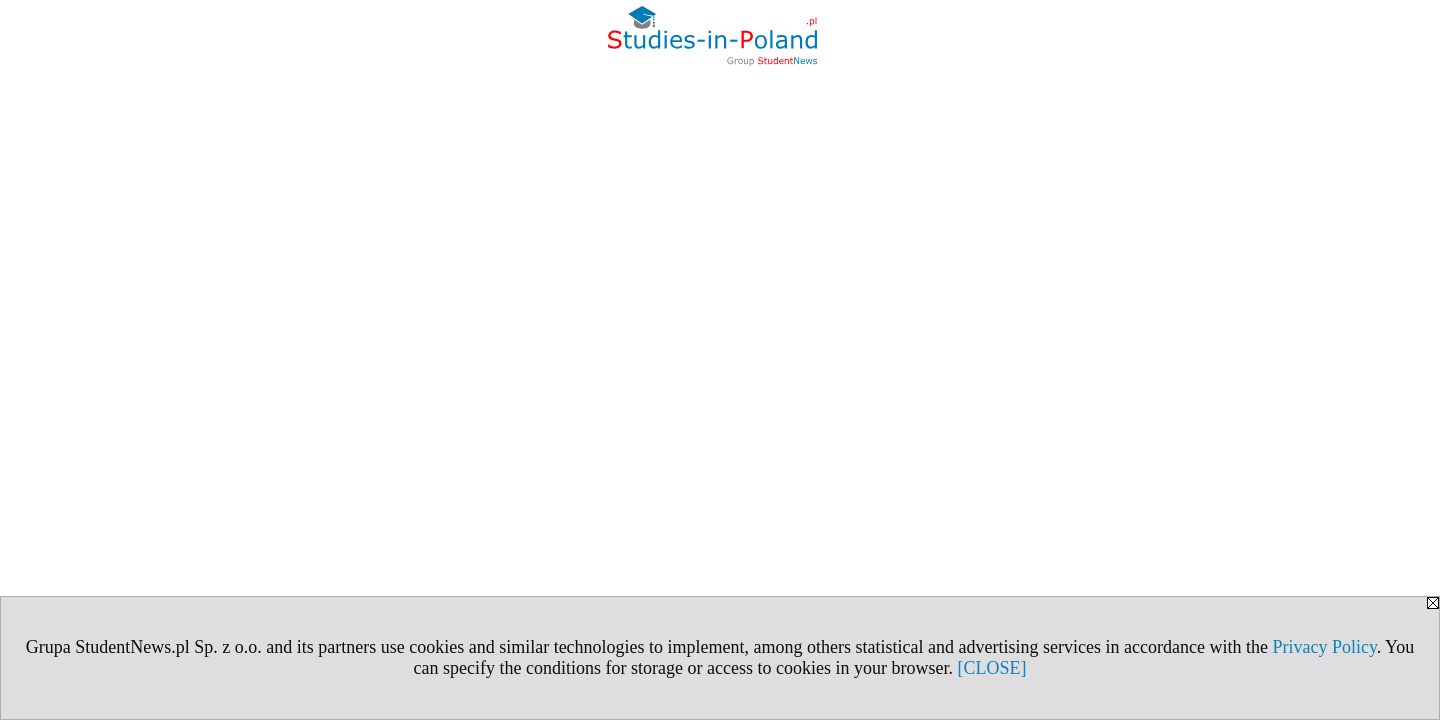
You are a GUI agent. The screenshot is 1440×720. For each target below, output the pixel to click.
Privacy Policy (1324, 647)
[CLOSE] (991, 668)
